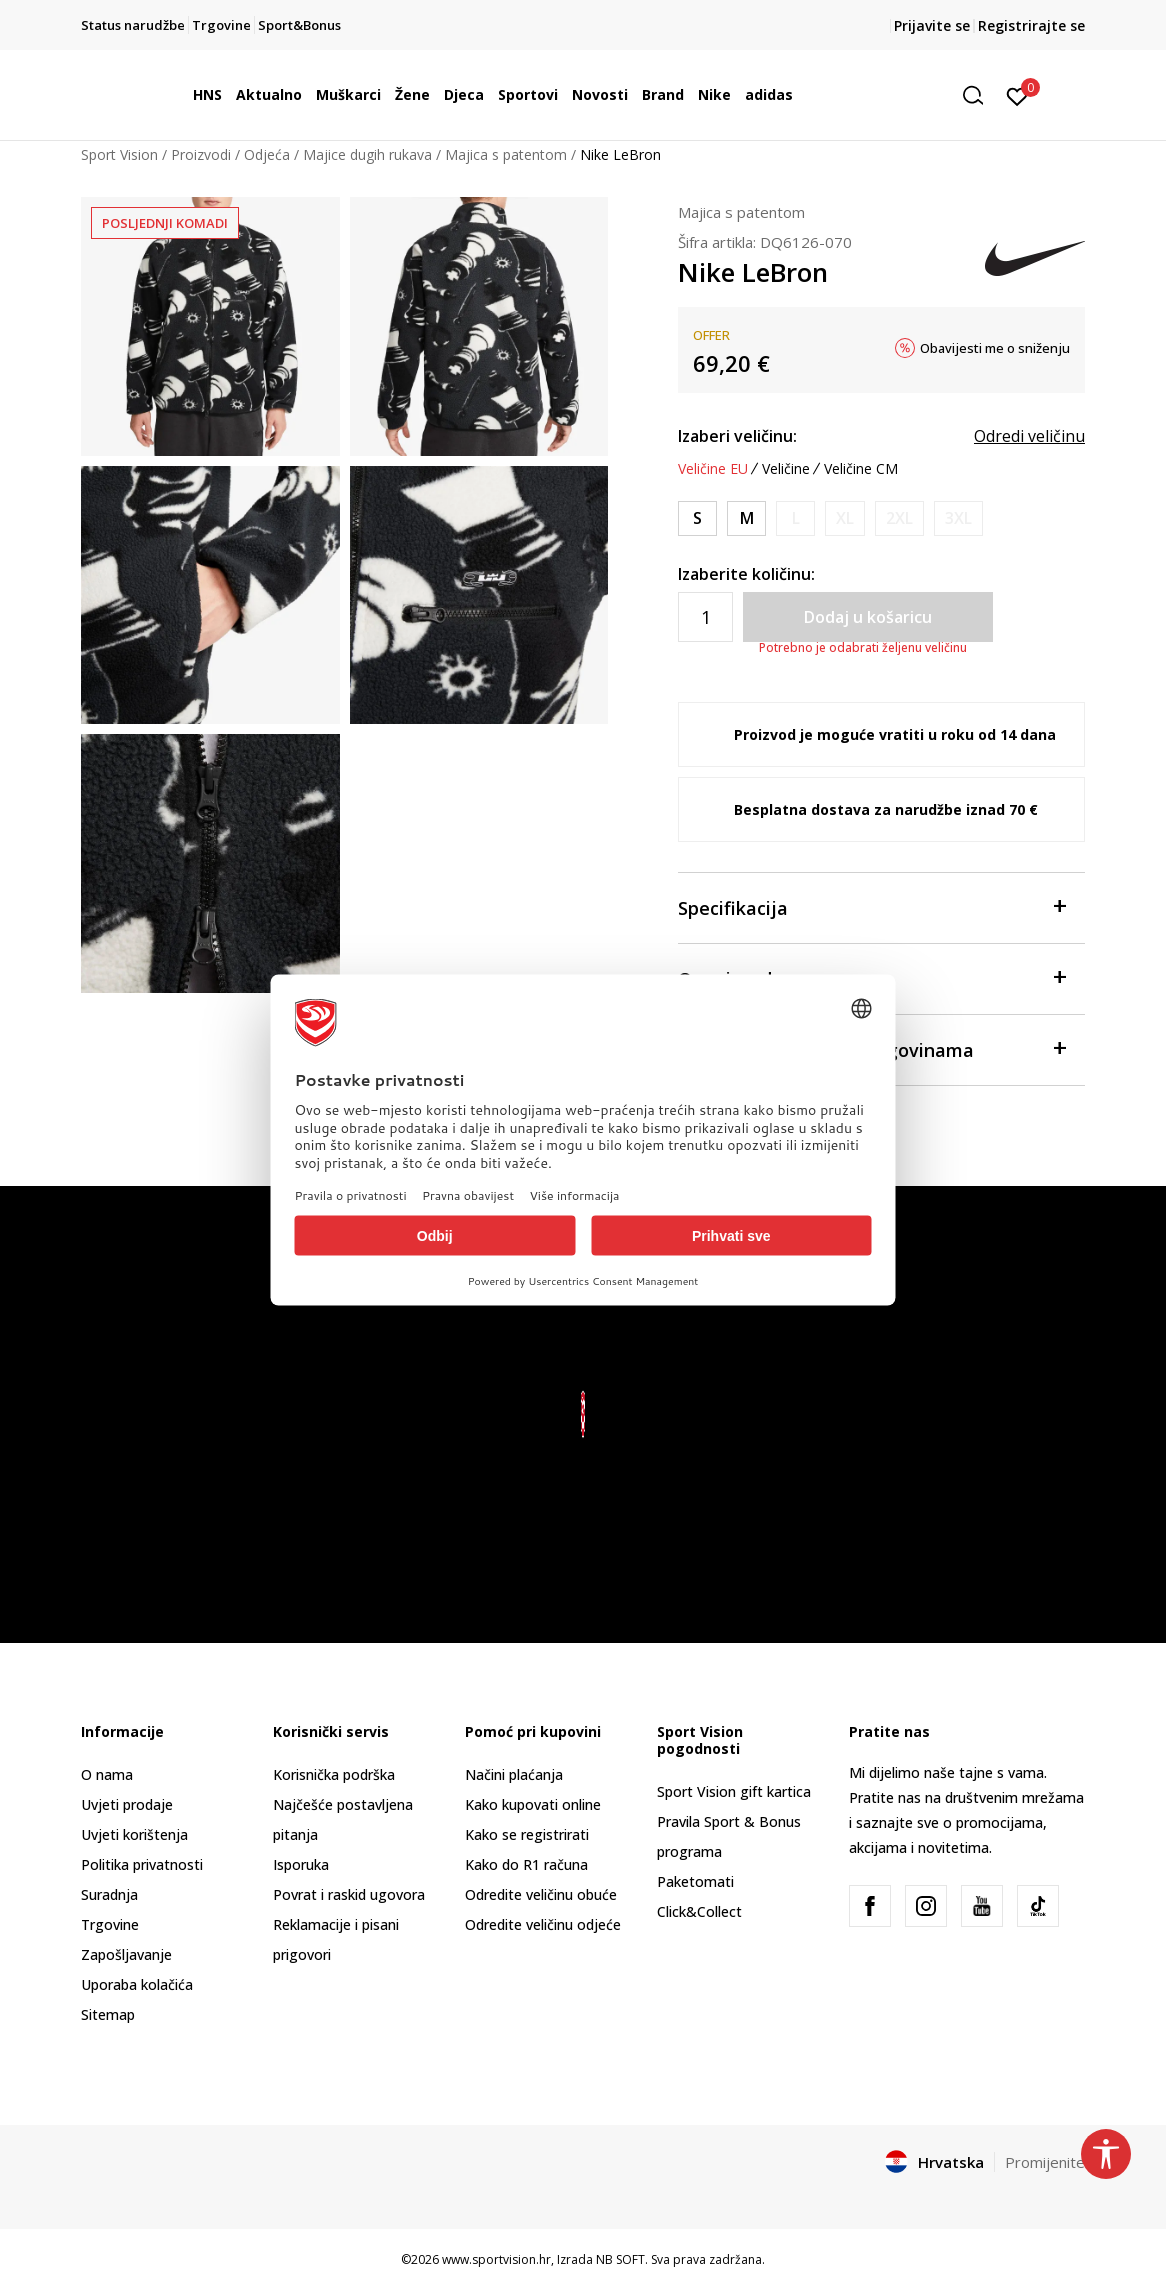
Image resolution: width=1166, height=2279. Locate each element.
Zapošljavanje (126, 1954)
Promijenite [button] (1045, 2162)
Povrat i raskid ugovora (349, 1894)
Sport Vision (119, 154)
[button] (980, 95)
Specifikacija (871, 906)
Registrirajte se (1031, 25)
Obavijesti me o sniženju (995, 348)
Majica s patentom (506, 154)
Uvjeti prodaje (127, 1804)
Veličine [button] (786, 469)
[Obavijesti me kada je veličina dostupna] (795, 518)
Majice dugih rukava (367, 154)
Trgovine (110, 1924)
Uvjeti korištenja (134, 1834)
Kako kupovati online (533, 1804)
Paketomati (695, 1881)
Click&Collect (699, 1911)
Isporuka (301, 1864)
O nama (107, 1774)
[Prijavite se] (1017, 95)
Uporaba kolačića (137, 1984)
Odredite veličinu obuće (541, 1894)
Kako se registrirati (527, 1834)
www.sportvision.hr (496, 2259)
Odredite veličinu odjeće (543, 1924)
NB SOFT (620, 2259)
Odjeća (267, 154)
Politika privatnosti (142, 1864)
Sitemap (108, 2014)
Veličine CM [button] (861, 469)
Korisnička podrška (334, 1774)
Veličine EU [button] (713, 469)
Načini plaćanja (514, 1774)
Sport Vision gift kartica (734, 1791)
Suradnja (109, 1894)
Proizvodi (201, 154)
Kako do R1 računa (526, 1864)
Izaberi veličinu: (737, 436)
